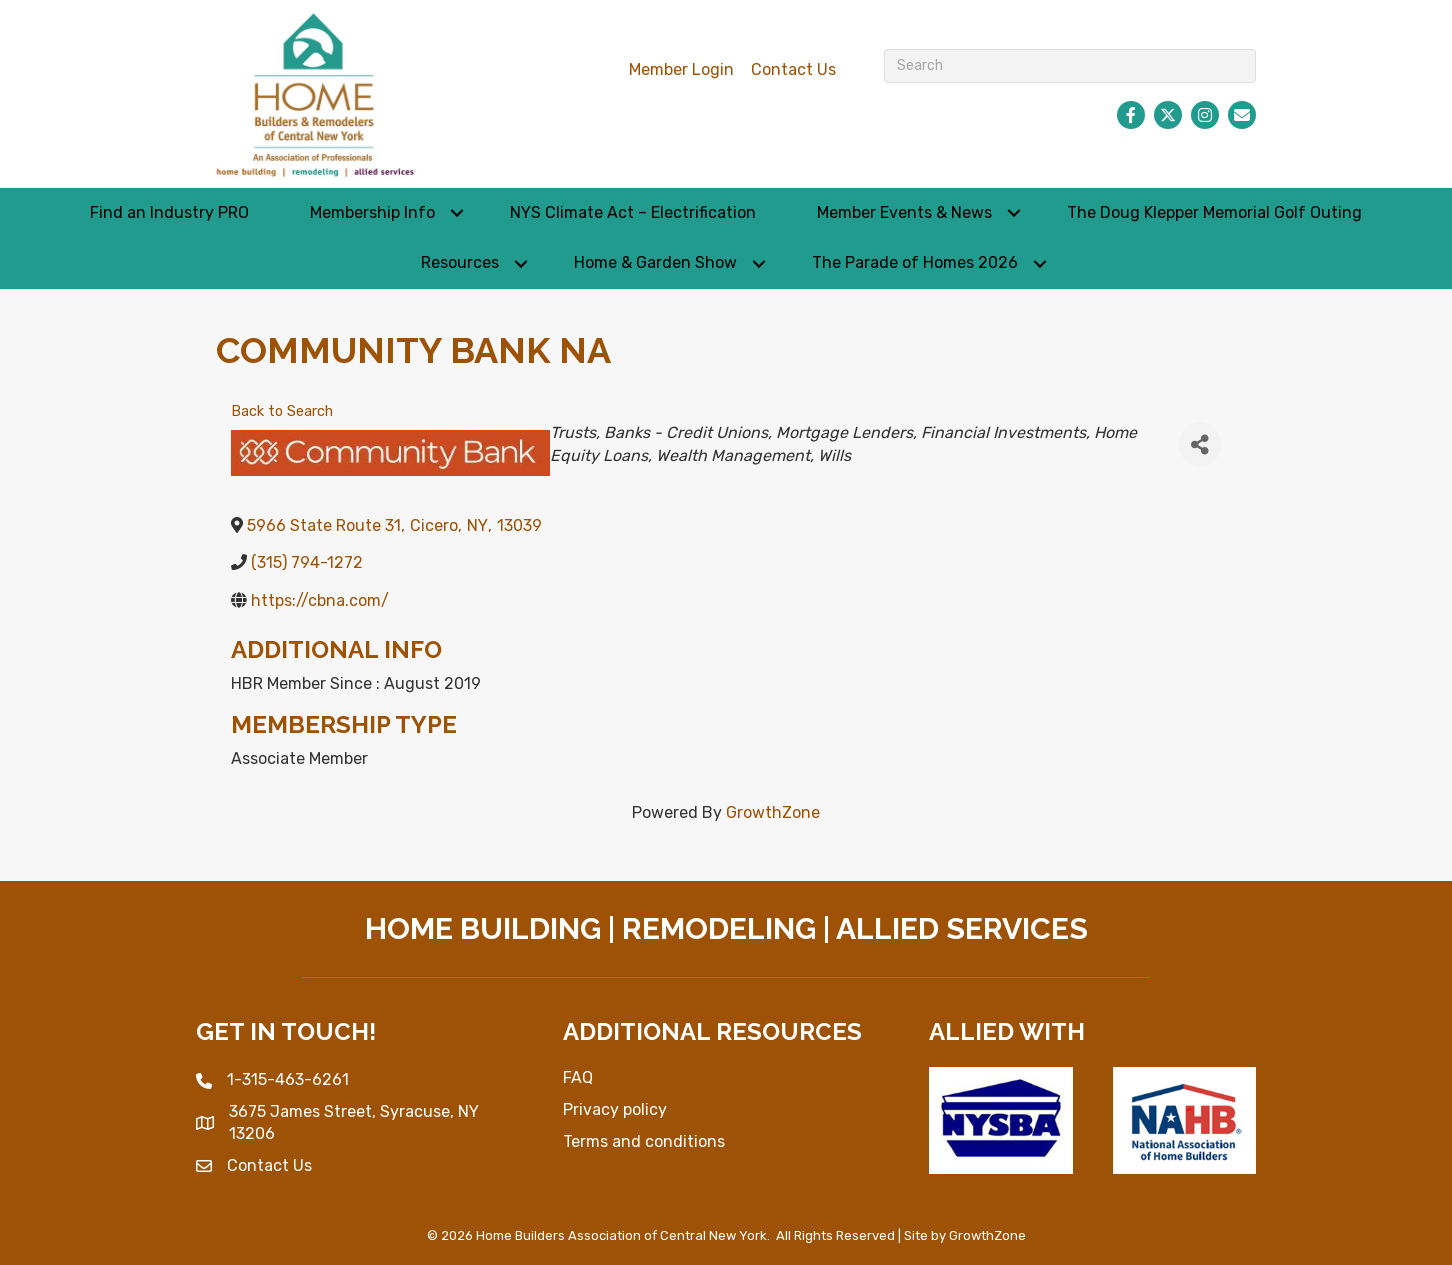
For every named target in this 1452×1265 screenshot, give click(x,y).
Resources (460, 262)
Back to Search (282, 411)
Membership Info (372, 212)
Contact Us (793, 69)
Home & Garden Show (655, 262)
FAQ (578, 1077)
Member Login (681, 69)
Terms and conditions (644, 1141)
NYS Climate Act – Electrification (633, 212)
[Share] (1200, 444)
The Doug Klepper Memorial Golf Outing (1214, 212)
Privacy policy (615, 1109)
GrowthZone (773, 812)
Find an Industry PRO (169, 212)
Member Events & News (904, 212)
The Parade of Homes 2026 (915, 262)
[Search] (1070, 66)
